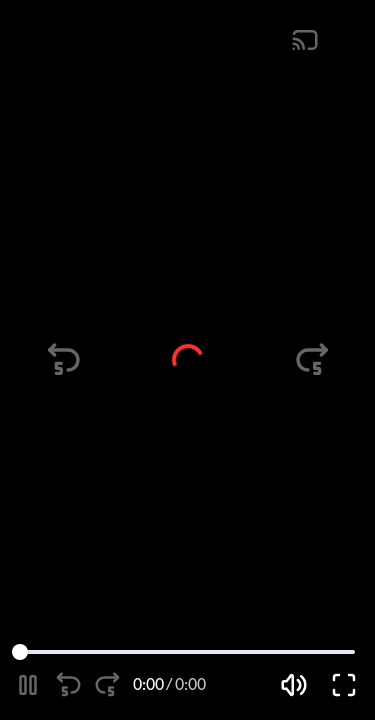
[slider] (20, 652)
